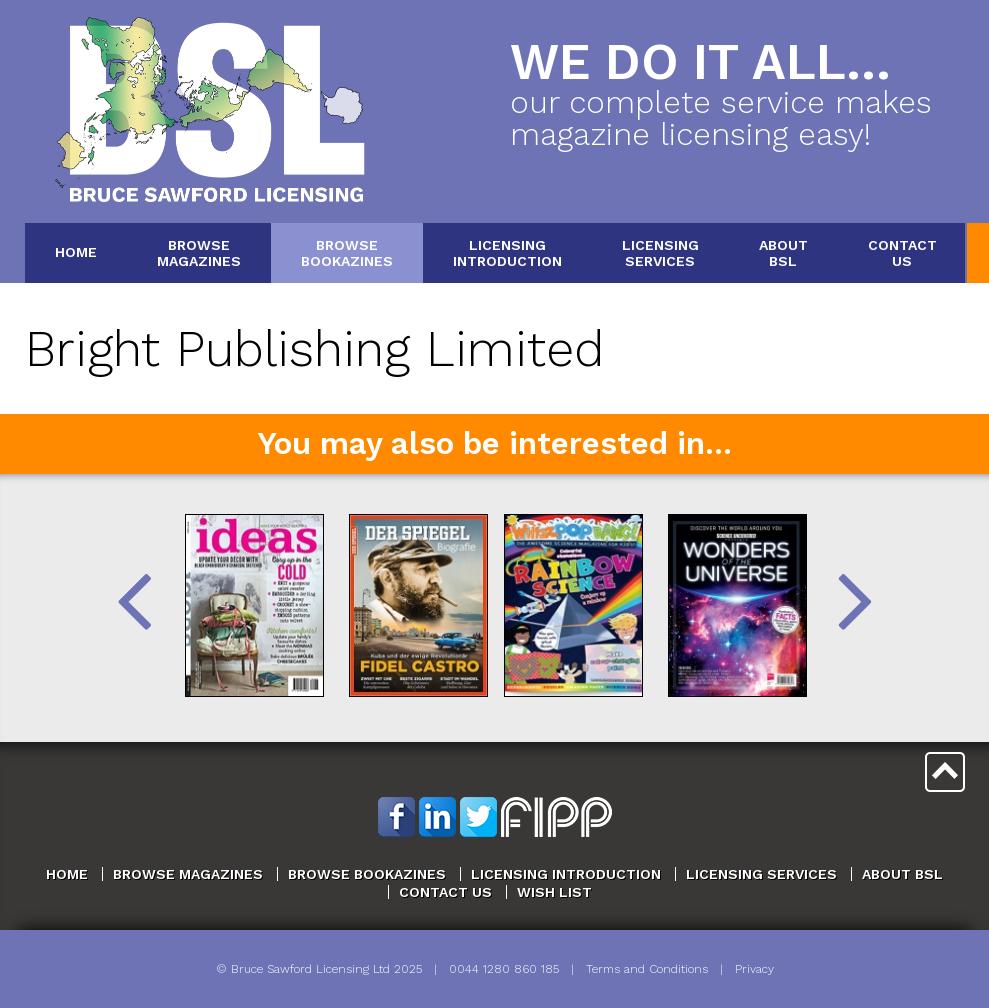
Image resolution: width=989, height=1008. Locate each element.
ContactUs (902, 252)
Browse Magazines (188, 874)
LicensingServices (660, 252)
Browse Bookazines (367, 874)
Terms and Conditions (647, 969)
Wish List (554, 892)
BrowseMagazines (199, 252)
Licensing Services (761, 874)
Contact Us (445, 892)
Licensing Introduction (566, 874)
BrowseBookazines (347, 252)
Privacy (754, 969)
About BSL (902, 874)
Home (76, 252)
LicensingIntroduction (507, 252)
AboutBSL (783, 252)
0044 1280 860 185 (504, 969)
